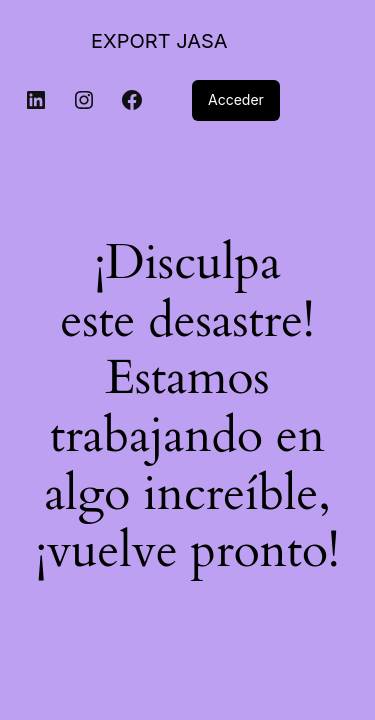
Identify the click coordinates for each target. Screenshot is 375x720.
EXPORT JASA (159, 41)
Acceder (236, 99)
